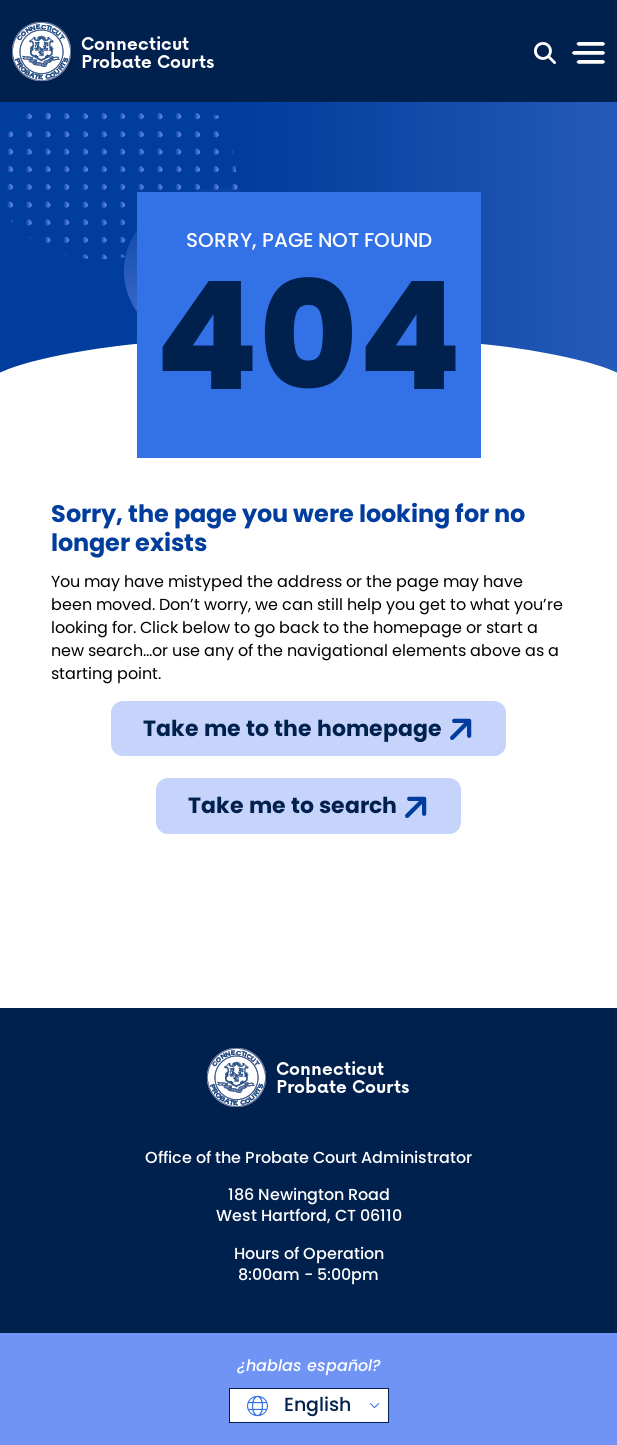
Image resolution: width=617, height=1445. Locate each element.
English (315, 1404)
